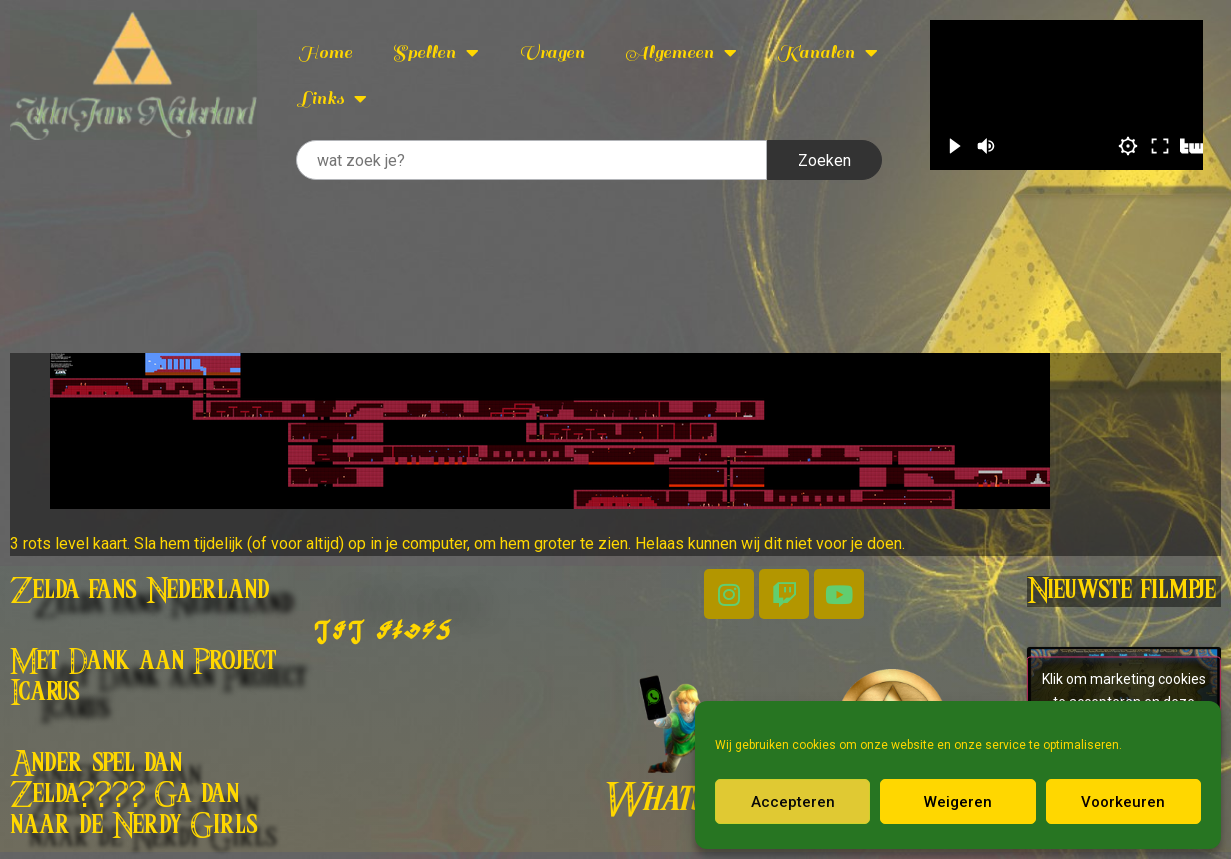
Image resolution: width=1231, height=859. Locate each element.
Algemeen (681, 53)
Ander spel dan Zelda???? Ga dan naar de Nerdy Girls (134, 795)
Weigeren (958, 802)
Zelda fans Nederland (140, 591)
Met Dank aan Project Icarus (143, 677)
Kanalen (827, 53)
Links (332, 99)
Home (325, 52)
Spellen (435, 53)
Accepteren (793, 802)
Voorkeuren (1123, 802)
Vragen (552, 52)
